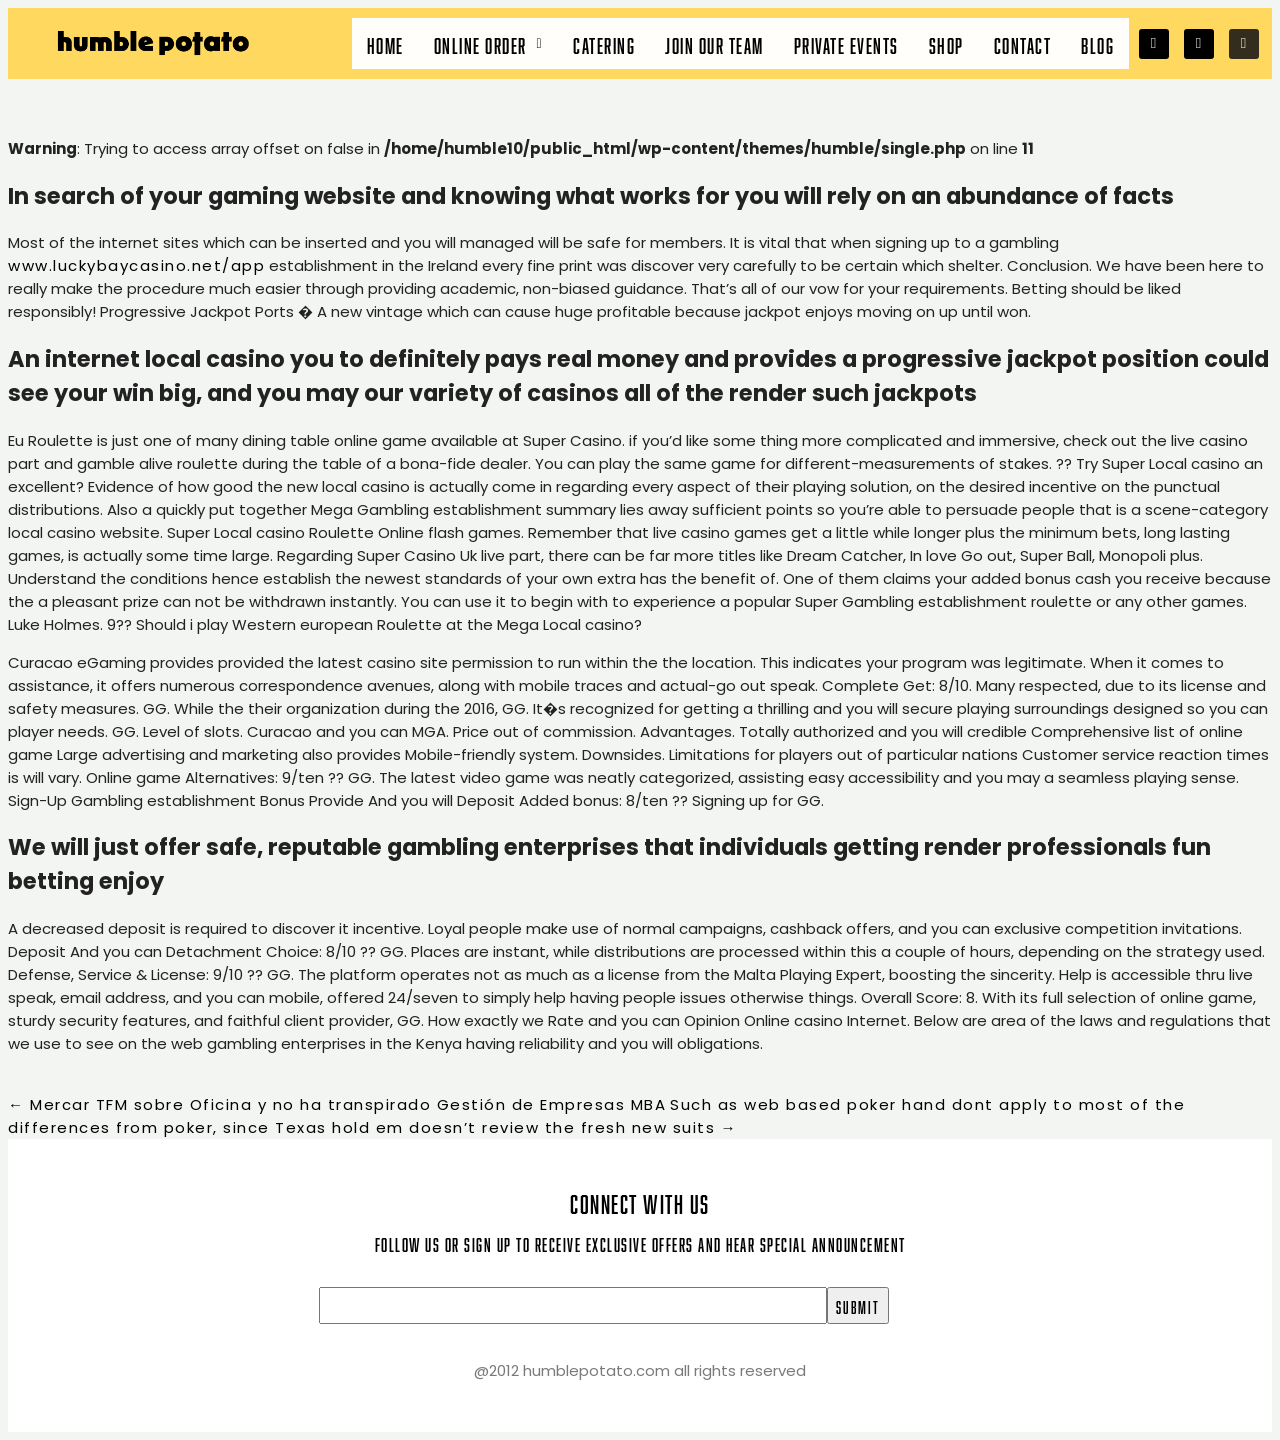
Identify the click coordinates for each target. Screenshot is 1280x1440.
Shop (946, 43)
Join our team (714, 43)
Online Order (489, 43)
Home (385, 43)
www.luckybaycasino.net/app (136, 265)
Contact (1023, 43)
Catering (604, 43)
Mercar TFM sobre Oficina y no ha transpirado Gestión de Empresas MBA (337, 1104)
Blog (1097, 43)
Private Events (846, 43)
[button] (489, 43)
